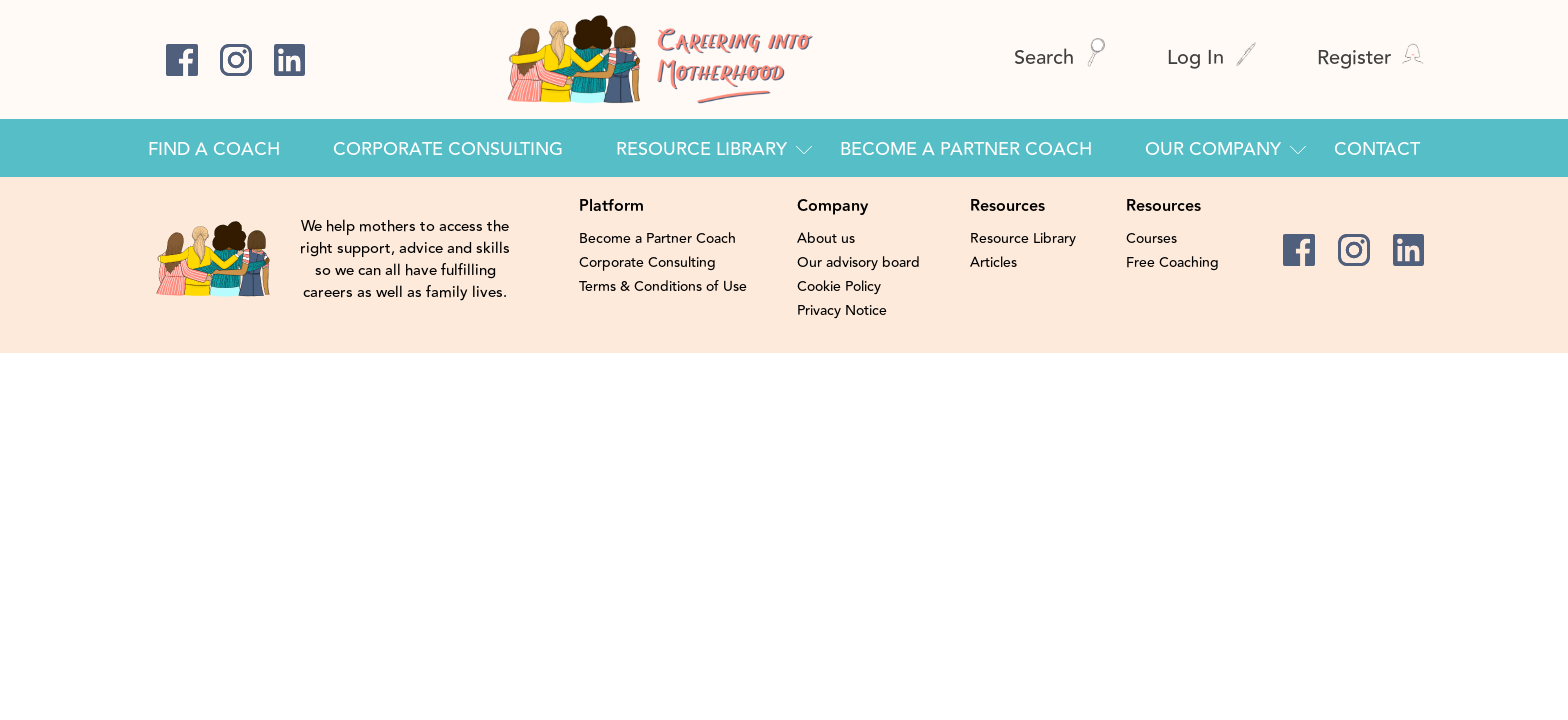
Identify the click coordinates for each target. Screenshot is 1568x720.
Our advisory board (858, 263)
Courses (1151, 239)
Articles (993, 263)
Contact (1377, 149)
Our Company (1213, 149)
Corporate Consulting (448, 149)
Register (1370, 57)
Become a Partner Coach (966, 149)
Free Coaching (1172, 263)
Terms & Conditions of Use (663, 287)
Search (1060, 57)
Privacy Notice (842, 311)
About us (826, 239)
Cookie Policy (839, 287)
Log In (1212, 57)
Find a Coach (214, 149)
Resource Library (701, 149)
